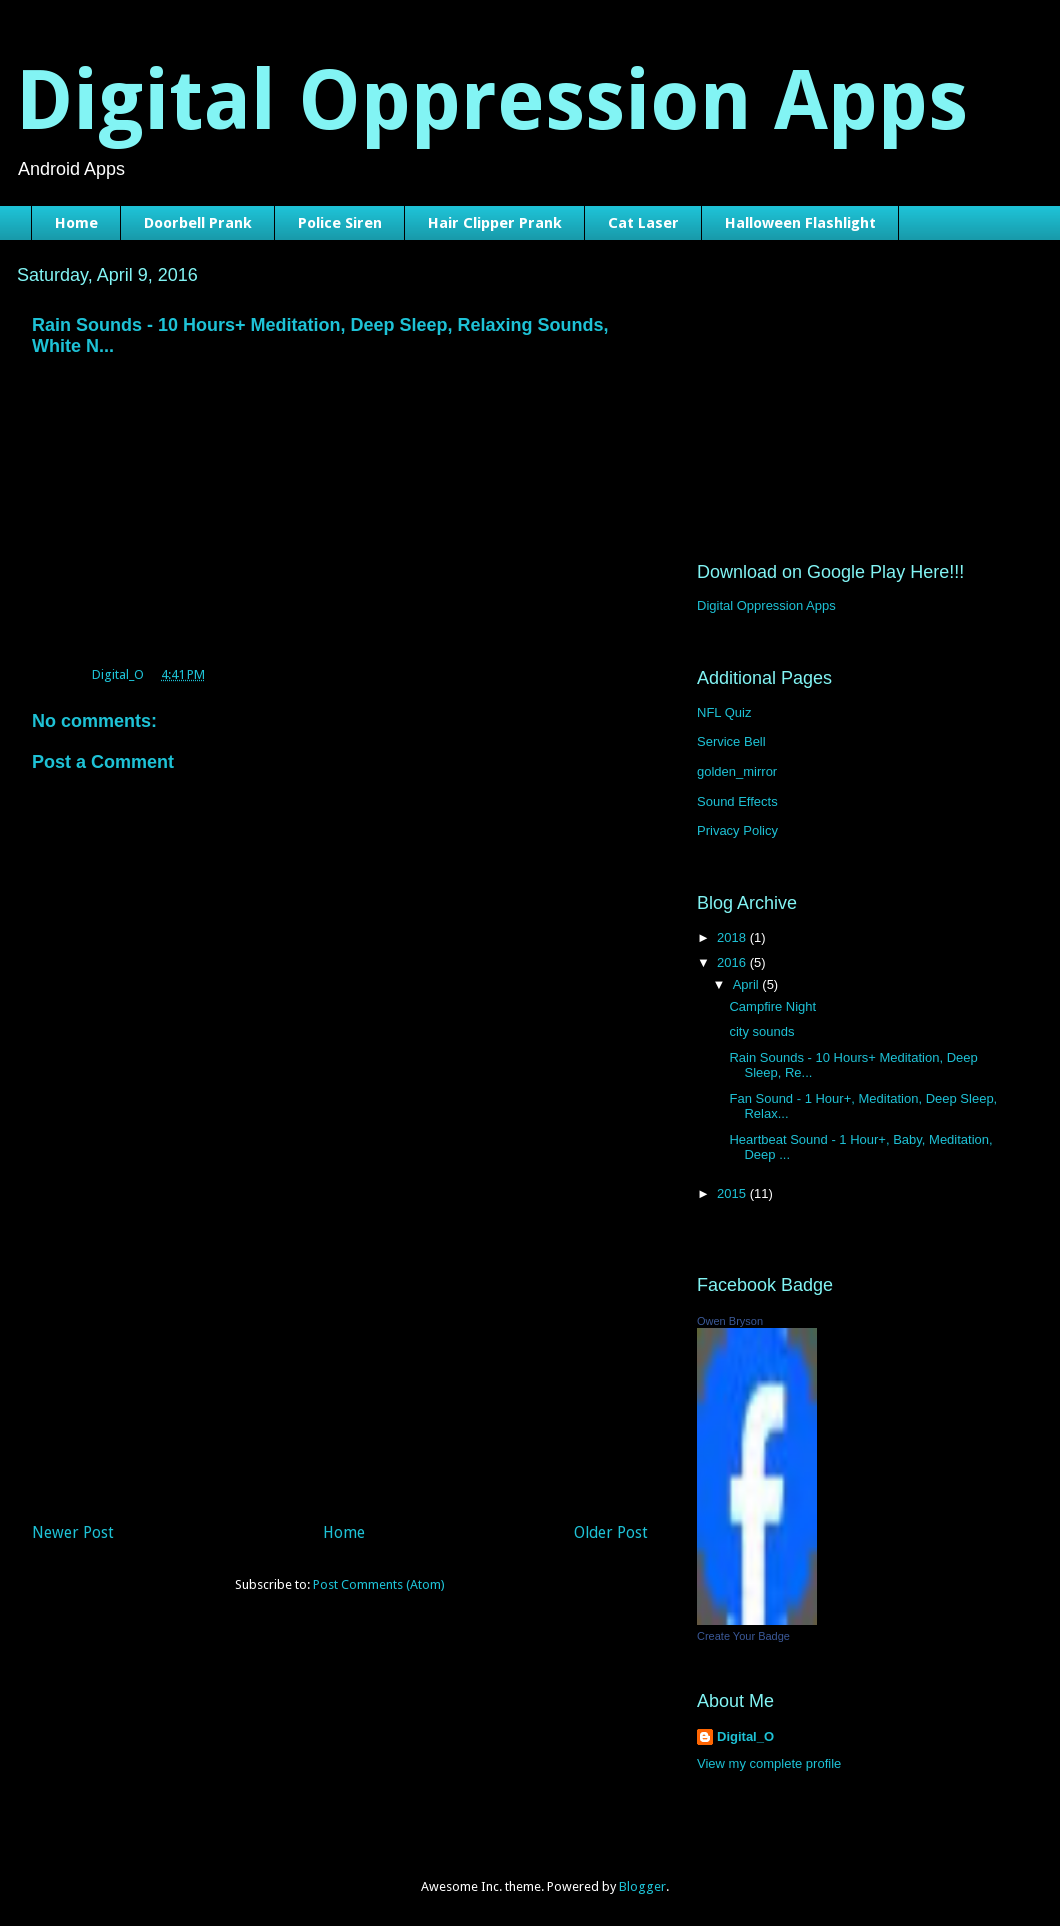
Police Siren (340, 223)
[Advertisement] (340, 1365)
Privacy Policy (737, 830)
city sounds (761, 1031)
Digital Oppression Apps (492, 100)
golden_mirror (737, 771)
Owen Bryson (730, 1321)
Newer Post (73, 1532)
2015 (733, 1193)
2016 (733, 962)
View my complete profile (769, 1763)
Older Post (611, 1532)
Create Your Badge (743, 1636)
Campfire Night (772, 1006)
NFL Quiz (724, 712)
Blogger (642, 1886)
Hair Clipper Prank (495, 223)
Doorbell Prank (198, 223)
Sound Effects (737, 801)
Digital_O (745, 1736)
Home (76, 223)
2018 (733, 937)
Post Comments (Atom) (379, 1584)
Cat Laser (643, 223)
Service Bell (731, 741)
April (748, 984)
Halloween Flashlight (800, 223)
